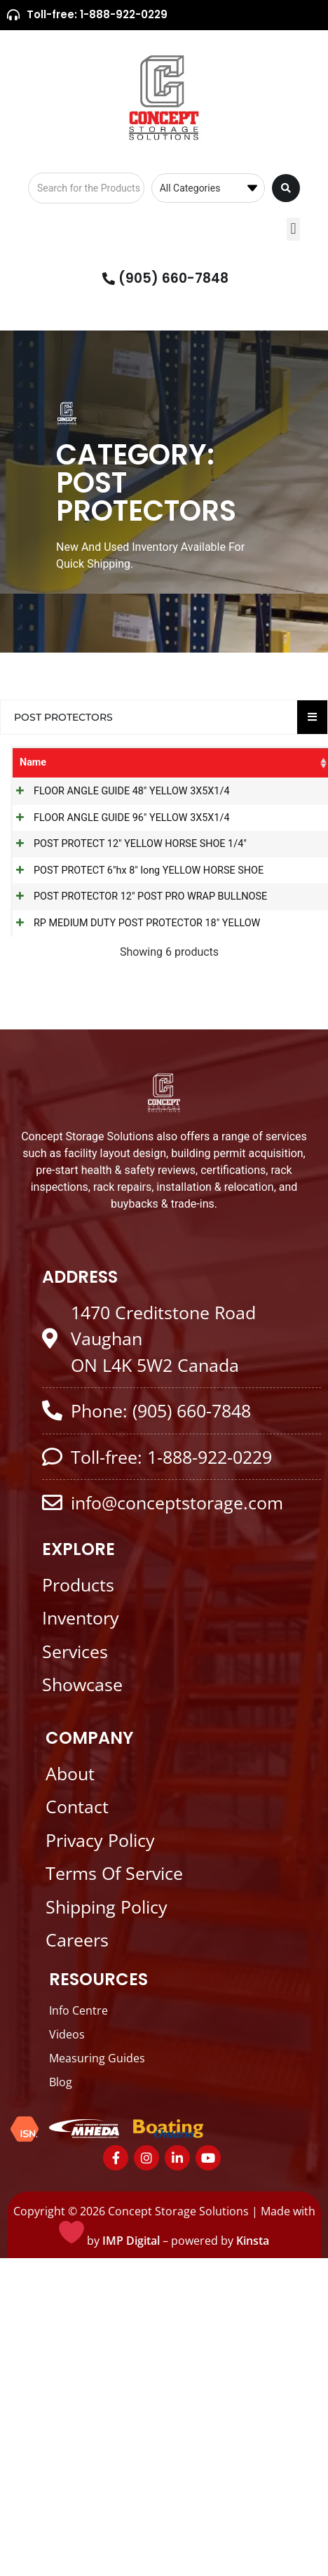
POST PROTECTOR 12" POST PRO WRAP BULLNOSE (66, 1139)
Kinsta (252, 2559)
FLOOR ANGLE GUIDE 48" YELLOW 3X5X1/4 (66, 814)
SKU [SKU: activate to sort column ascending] (196, 762)
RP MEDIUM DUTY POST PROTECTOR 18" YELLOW (62, 1219)
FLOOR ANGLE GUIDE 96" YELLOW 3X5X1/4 (66, 885)
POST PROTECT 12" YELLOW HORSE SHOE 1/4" (64, 965)
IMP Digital (131, 2559)
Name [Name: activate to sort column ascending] (33, 762)
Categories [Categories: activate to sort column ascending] (140, 762)
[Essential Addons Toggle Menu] (312, 717)
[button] (293, 229)
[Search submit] (286, 188)
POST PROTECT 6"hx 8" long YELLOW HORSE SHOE (66, 1052)
